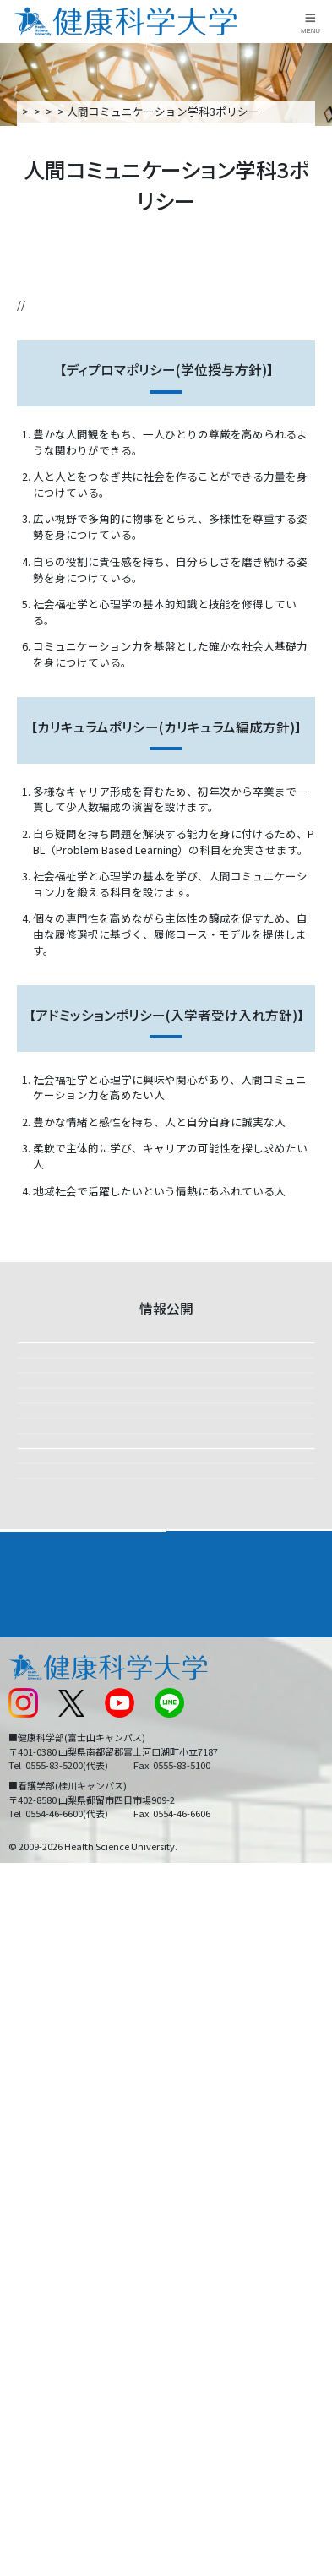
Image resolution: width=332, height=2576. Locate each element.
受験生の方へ (40, 2298)
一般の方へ (199, 2328)
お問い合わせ (205, 2211)
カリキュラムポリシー (174, 321)
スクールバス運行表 (56, 2269)
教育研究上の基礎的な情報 (108, 1796)
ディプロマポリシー (66, 321)
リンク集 (194, 2181)
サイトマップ (205, 2269)
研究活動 (60, 1928)
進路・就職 (201, 2118)
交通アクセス (39, 2211)
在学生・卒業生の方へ (227, 2298)
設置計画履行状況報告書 (102, 1597)
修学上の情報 (72, 1399)
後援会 (23, 2181)
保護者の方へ (40, 2328)
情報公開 (175, 111)
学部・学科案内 (213, 2086)
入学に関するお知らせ (227, 2239)
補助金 (55, 1994)
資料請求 (315, 254)
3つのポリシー (244, 111)
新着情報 (29, 2239)
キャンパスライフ (54, 2150)
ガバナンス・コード (90, 1730)
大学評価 (60, 1531)
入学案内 (30, 2118)
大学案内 (119, 111)
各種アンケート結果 (90, 1862)
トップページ (52, 111)
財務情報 (60, 1465)
